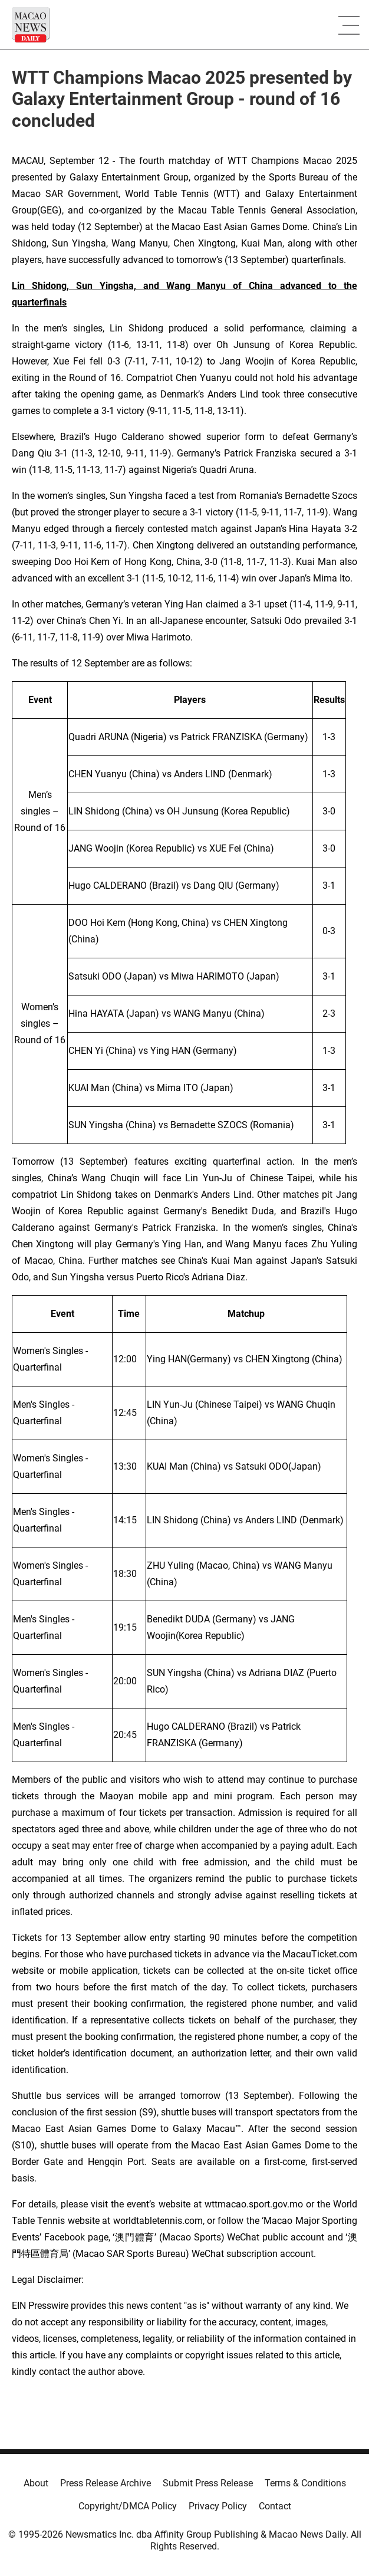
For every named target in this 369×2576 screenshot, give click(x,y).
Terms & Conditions (305, 2483)
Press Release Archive (105, 2483)
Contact (275, 2506)
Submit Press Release (208, 2483)
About (36, 2483)
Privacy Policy (218, 2506)
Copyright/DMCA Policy (127, 2506)
